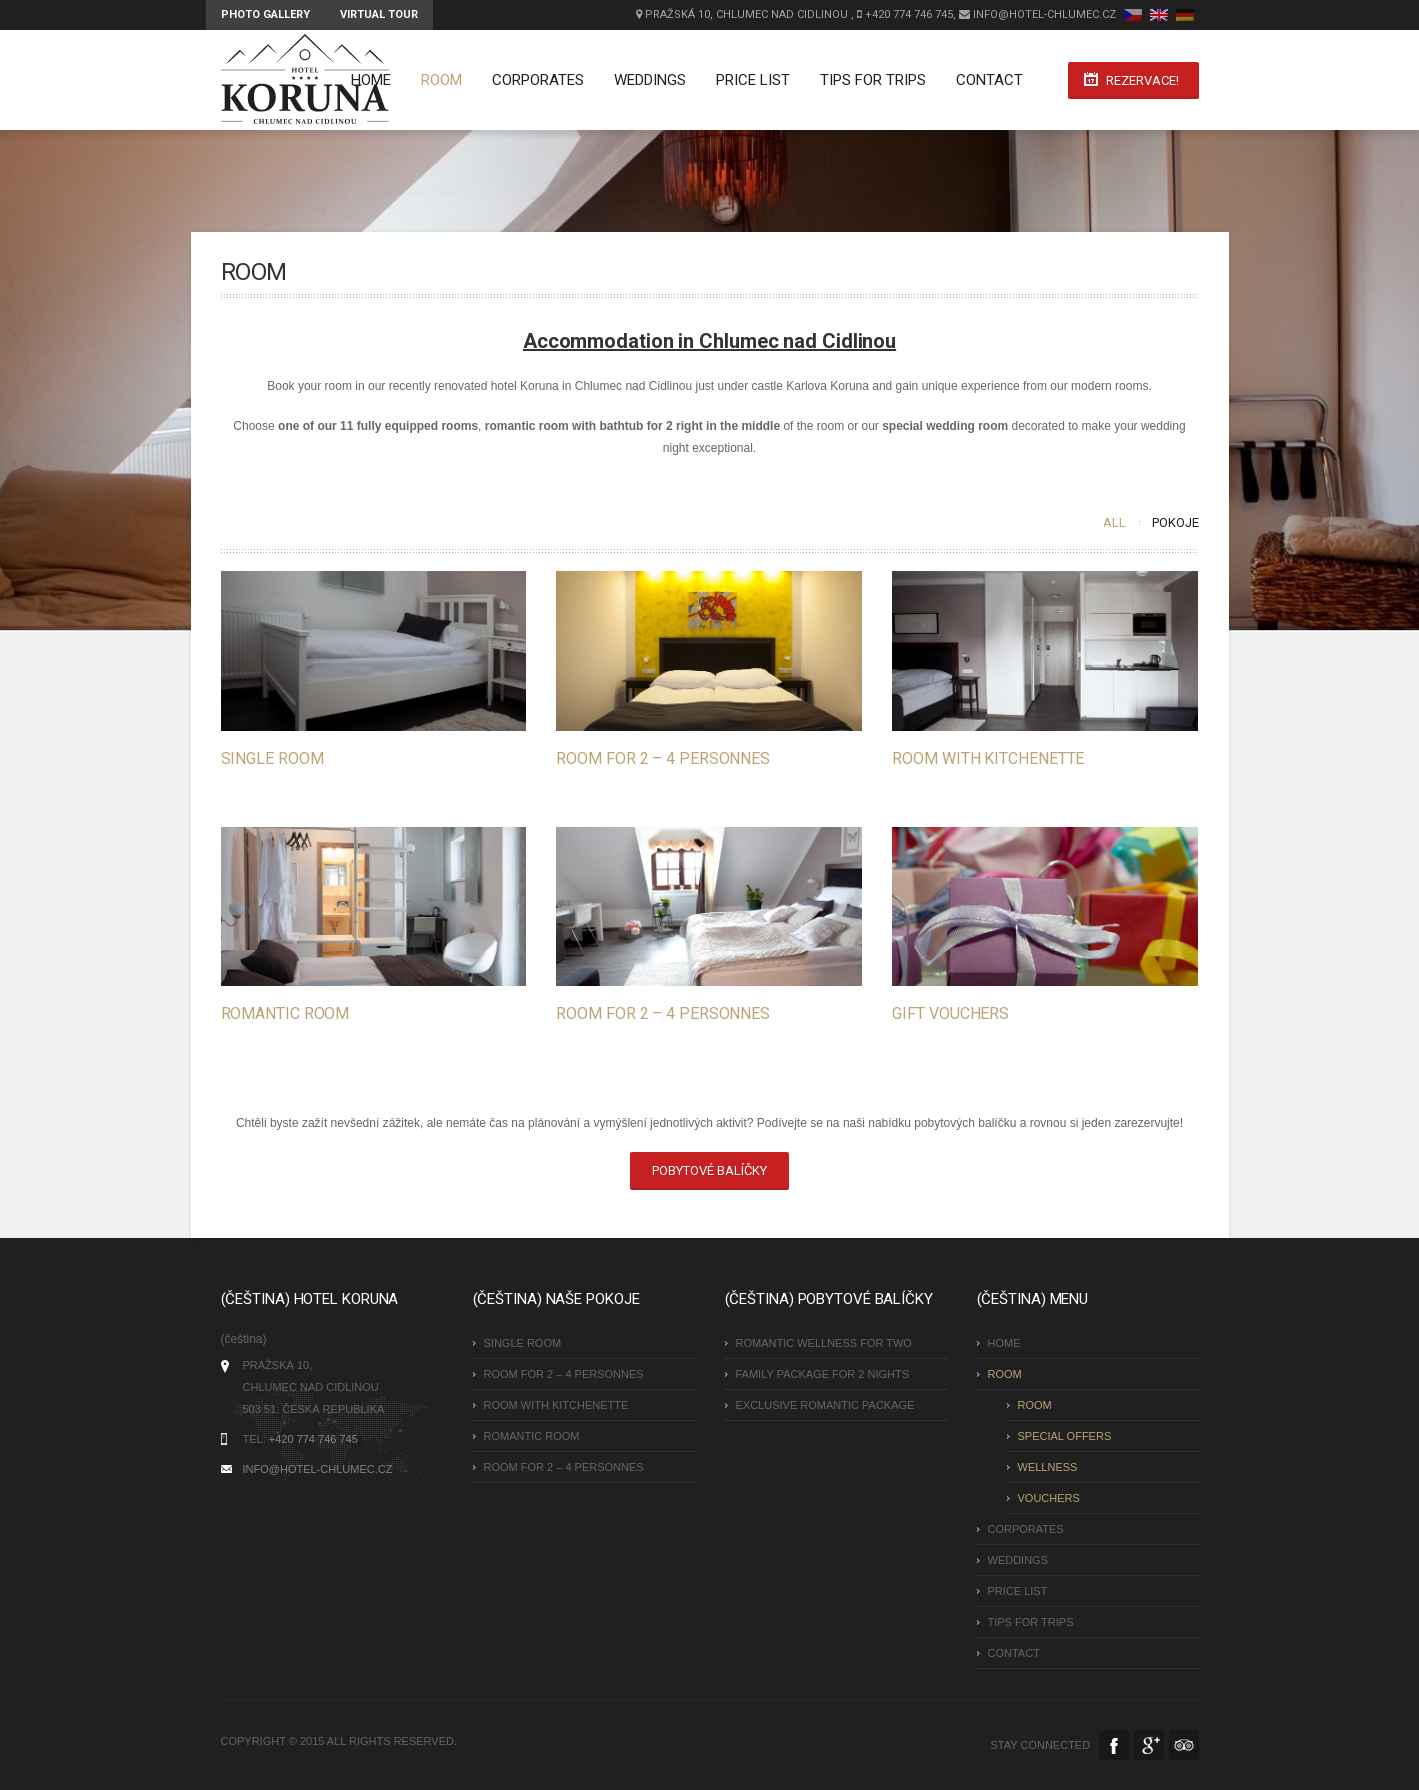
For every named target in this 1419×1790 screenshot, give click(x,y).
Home (371, 80)
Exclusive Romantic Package (825, 1405)
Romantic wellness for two (824, 1343)
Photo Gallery (265, 14)
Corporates (538, 80)
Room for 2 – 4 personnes (663, 758)
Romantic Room (285, 1013)
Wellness (1048, 1467)
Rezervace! (1142, 80)
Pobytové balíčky (709, 1170)
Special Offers (1065, 1436)
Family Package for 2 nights (823, 1374)
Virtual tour (379, 14)
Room (441, 80)
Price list (753, 80)
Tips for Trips (873, 80)
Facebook (1114, 1745)
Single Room (272, 758)
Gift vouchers (950, 1013)
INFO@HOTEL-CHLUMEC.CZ (318, 1469)
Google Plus (1149, 1745)
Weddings (650, 80)
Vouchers (1049, 1498)
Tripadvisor (1184, 1745)
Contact (989, 80)
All (1114, 522)
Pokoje (1175, 522)
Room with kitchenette (988, 758)
